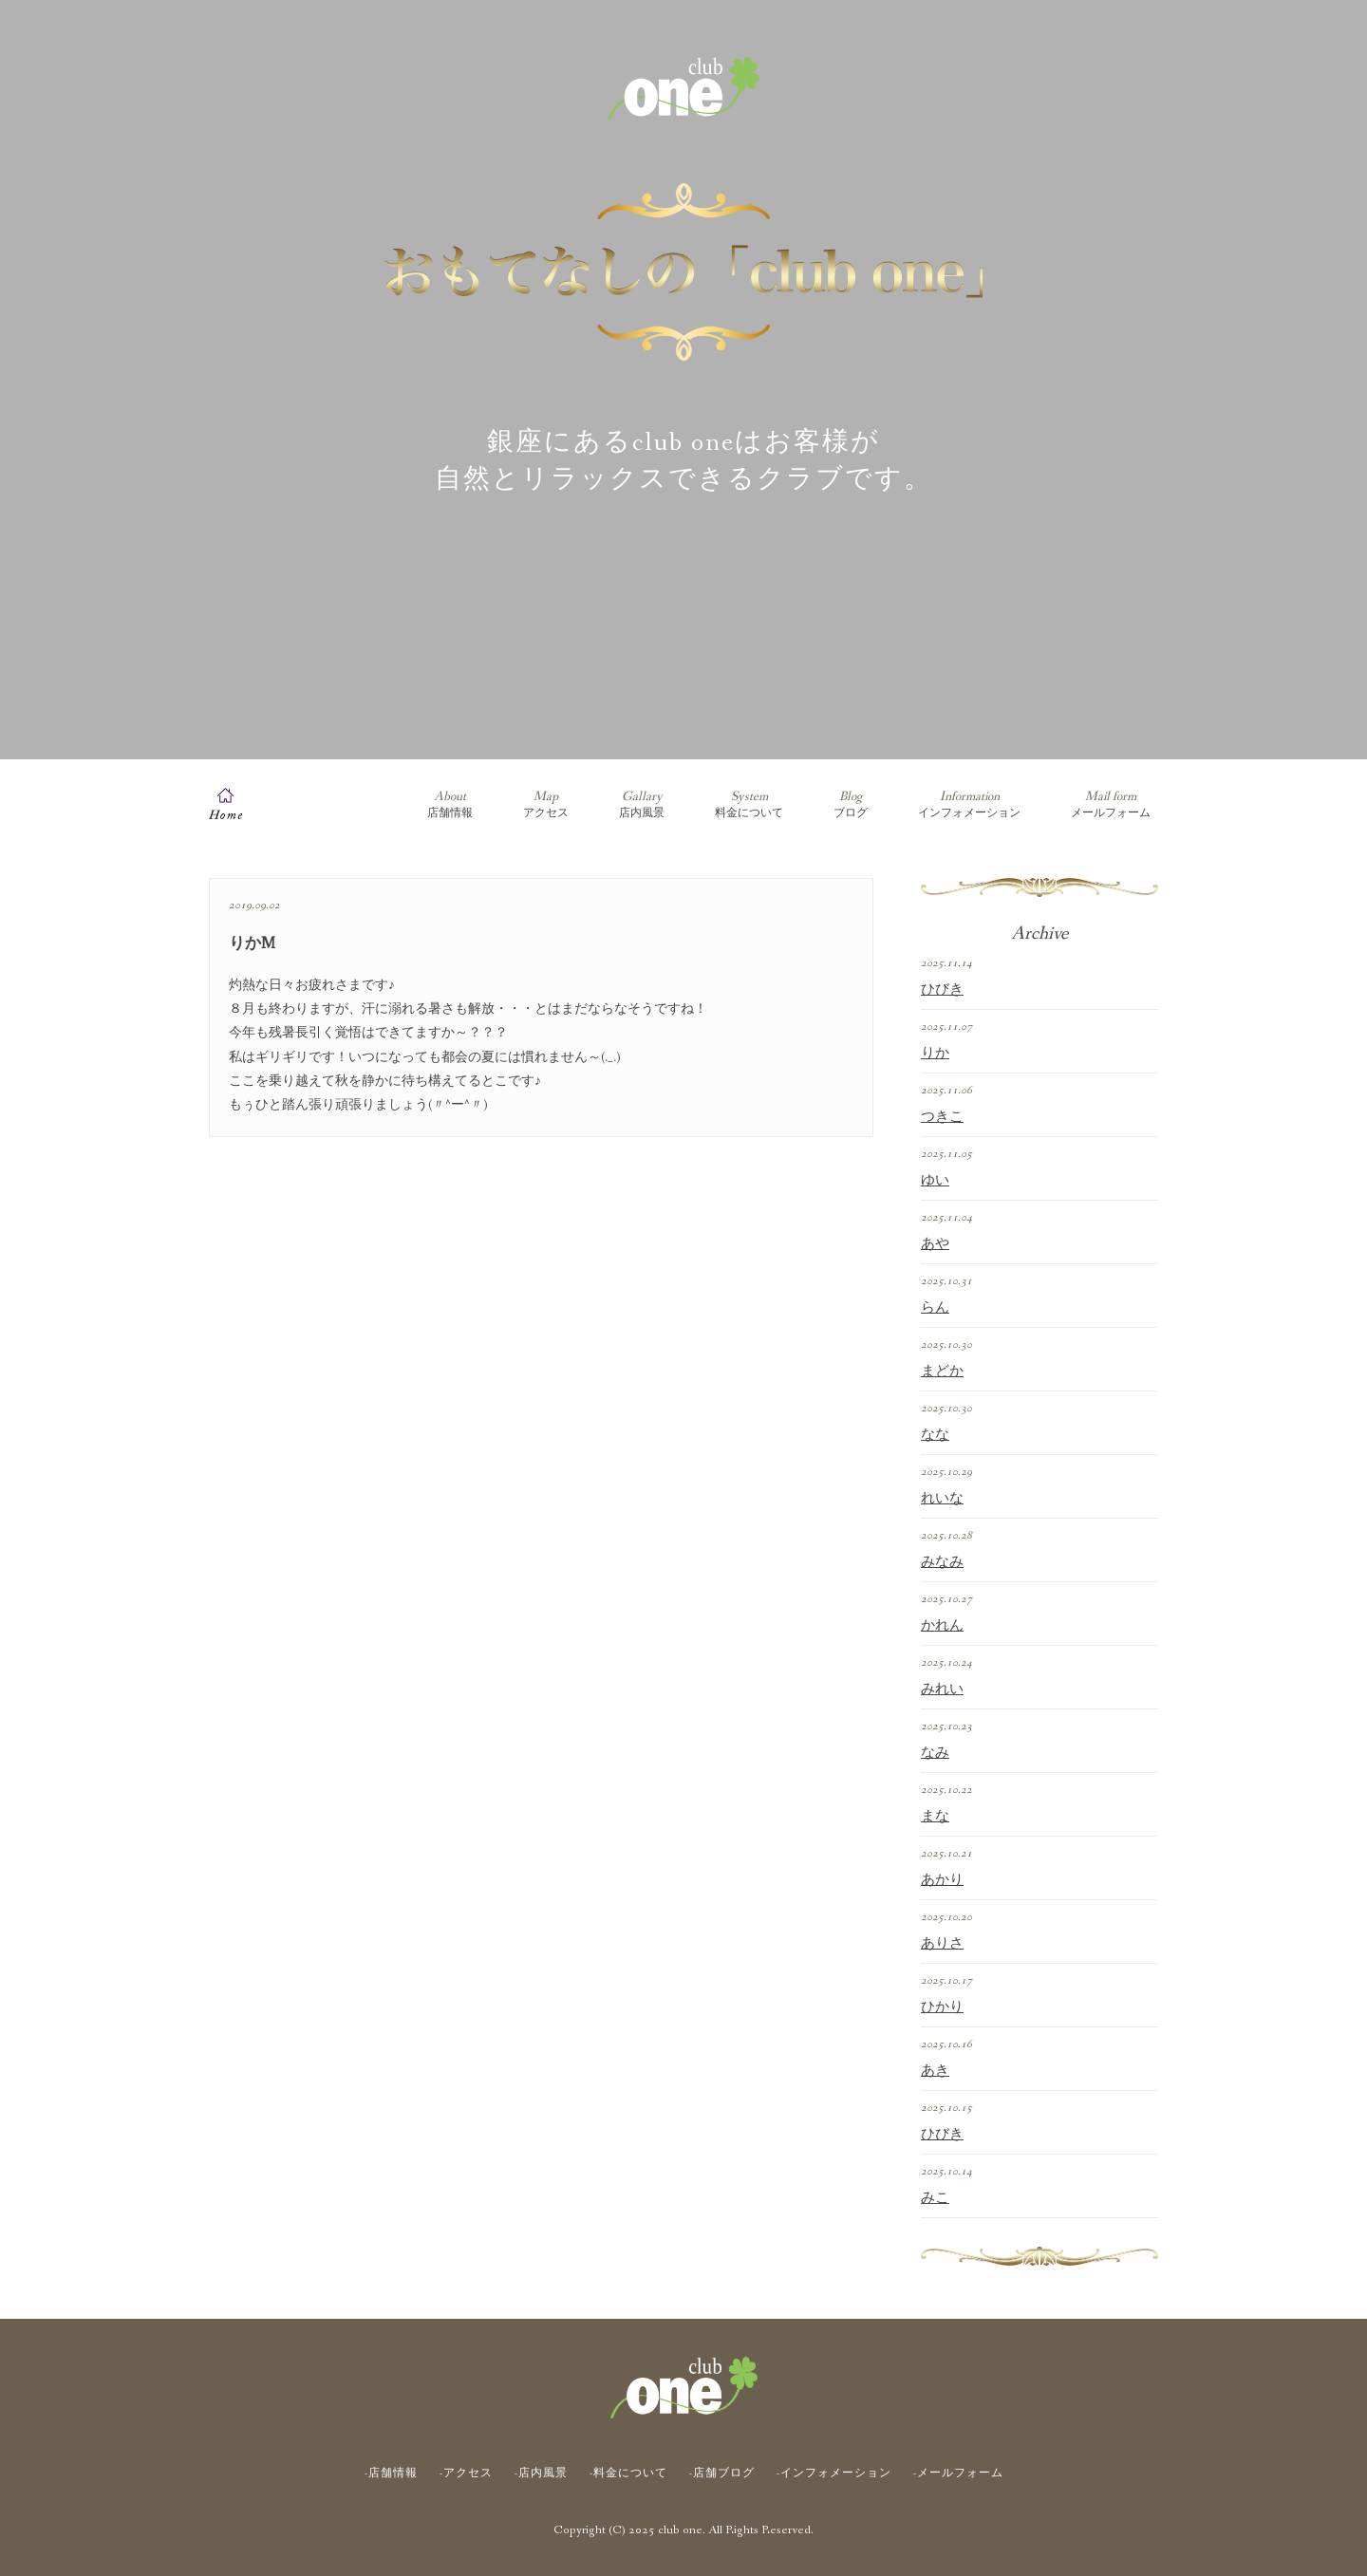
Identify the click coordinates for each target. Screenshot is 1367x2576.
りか (935, 1053)
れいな (942, 1498)
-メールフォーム (958, 2473)
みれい (942, 1689)
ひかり (942, 2007)
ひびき (942, 989)
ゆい (935, 1180)
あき (935, 2071)
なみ (935, 1753)
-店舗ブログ (722, 2473)
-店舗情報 (391, 2473)
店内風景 (642, 804)
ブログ (850, 804)
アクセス (546, 804)
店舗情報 (450, 804)
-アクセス (466, 2473)
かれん (942, 1625)
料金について (749, 804)
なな (935, 1435)
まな (935, 1816)
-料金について (628, 2473)
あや (935, 1244)
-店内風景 (541, 2473)
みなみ (942, 1562)
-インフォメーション (834, 2473)
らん (935, 1307)
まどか (942, 1371)
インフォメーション (969, 804)
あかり (942, 1880)
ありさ (942, 1943)
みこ (935, 2198)
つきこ (942, 1117)
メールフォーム (1111, 804)
